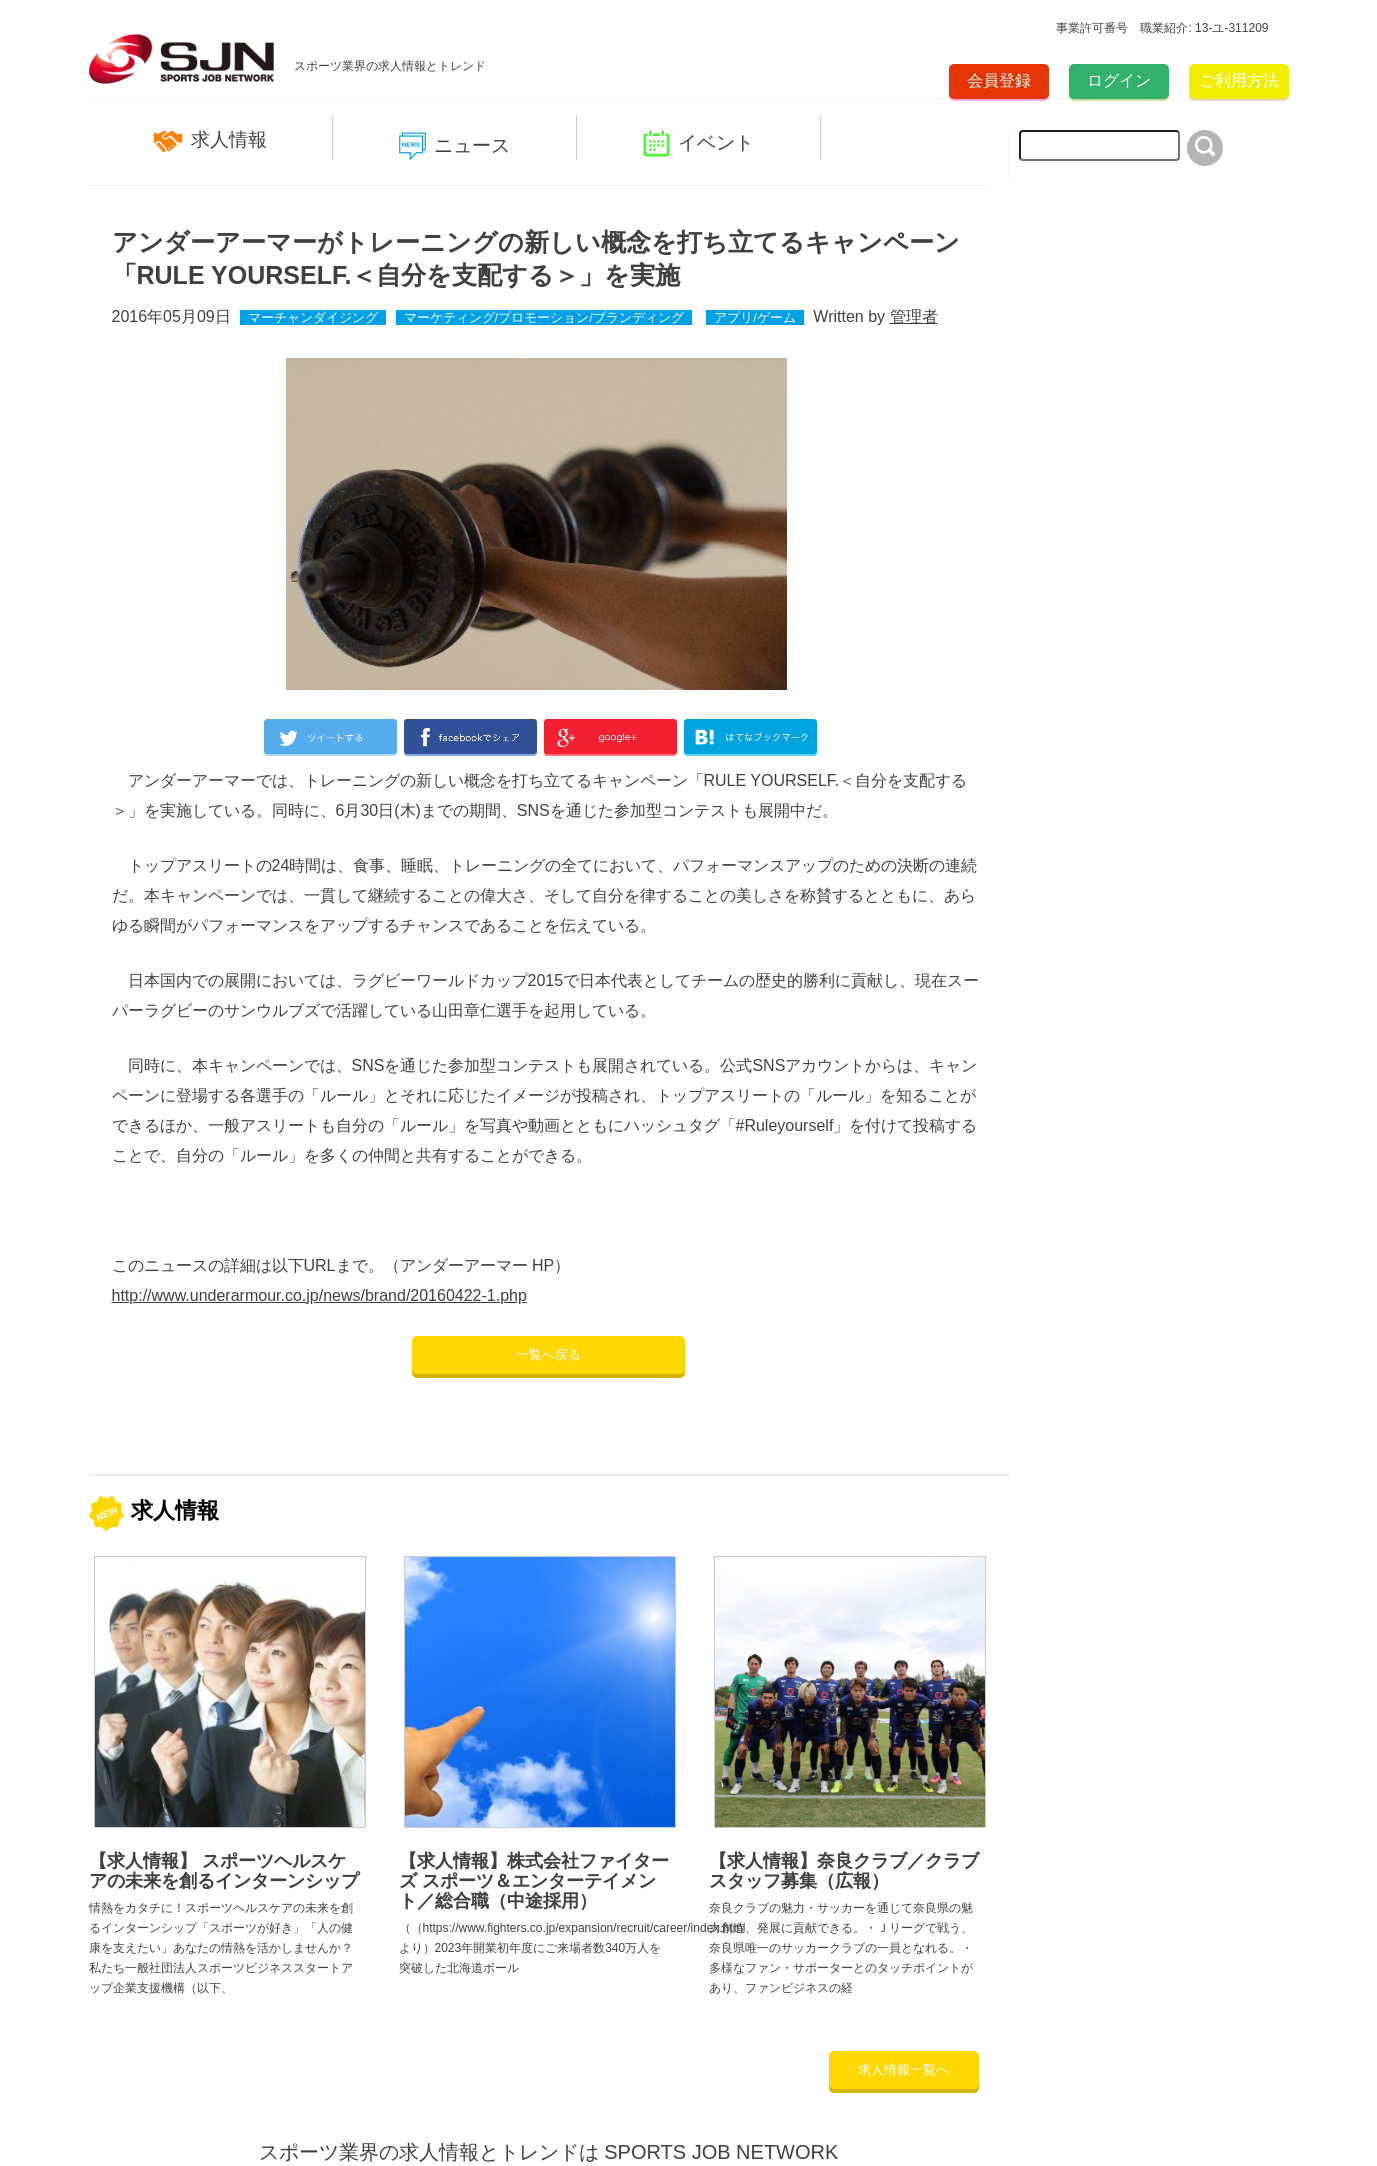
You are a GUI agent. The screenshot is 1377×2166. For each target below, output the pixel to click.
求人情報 (210, 140)
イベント (698, 143)
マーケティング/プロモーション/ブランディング (544, 317)
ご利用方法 (1239, 80)
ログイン (1119, 80)
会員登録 (999, 80)
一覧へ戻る (548, 1354)
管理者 (914, 316)
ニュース (454, 146)
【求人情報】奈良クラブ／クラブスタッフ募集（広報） (844, 1871)
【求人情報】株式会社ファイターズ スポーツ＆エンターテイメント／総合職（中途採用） (534, 1881)
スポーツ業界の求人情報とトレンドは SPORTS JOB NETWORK (549, 2152)
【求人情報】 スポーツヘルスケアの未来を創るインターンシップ (224, 1871)
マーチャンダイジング (313, 317)
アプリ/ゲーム (755, 317)
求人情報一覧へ (903, 2069)
